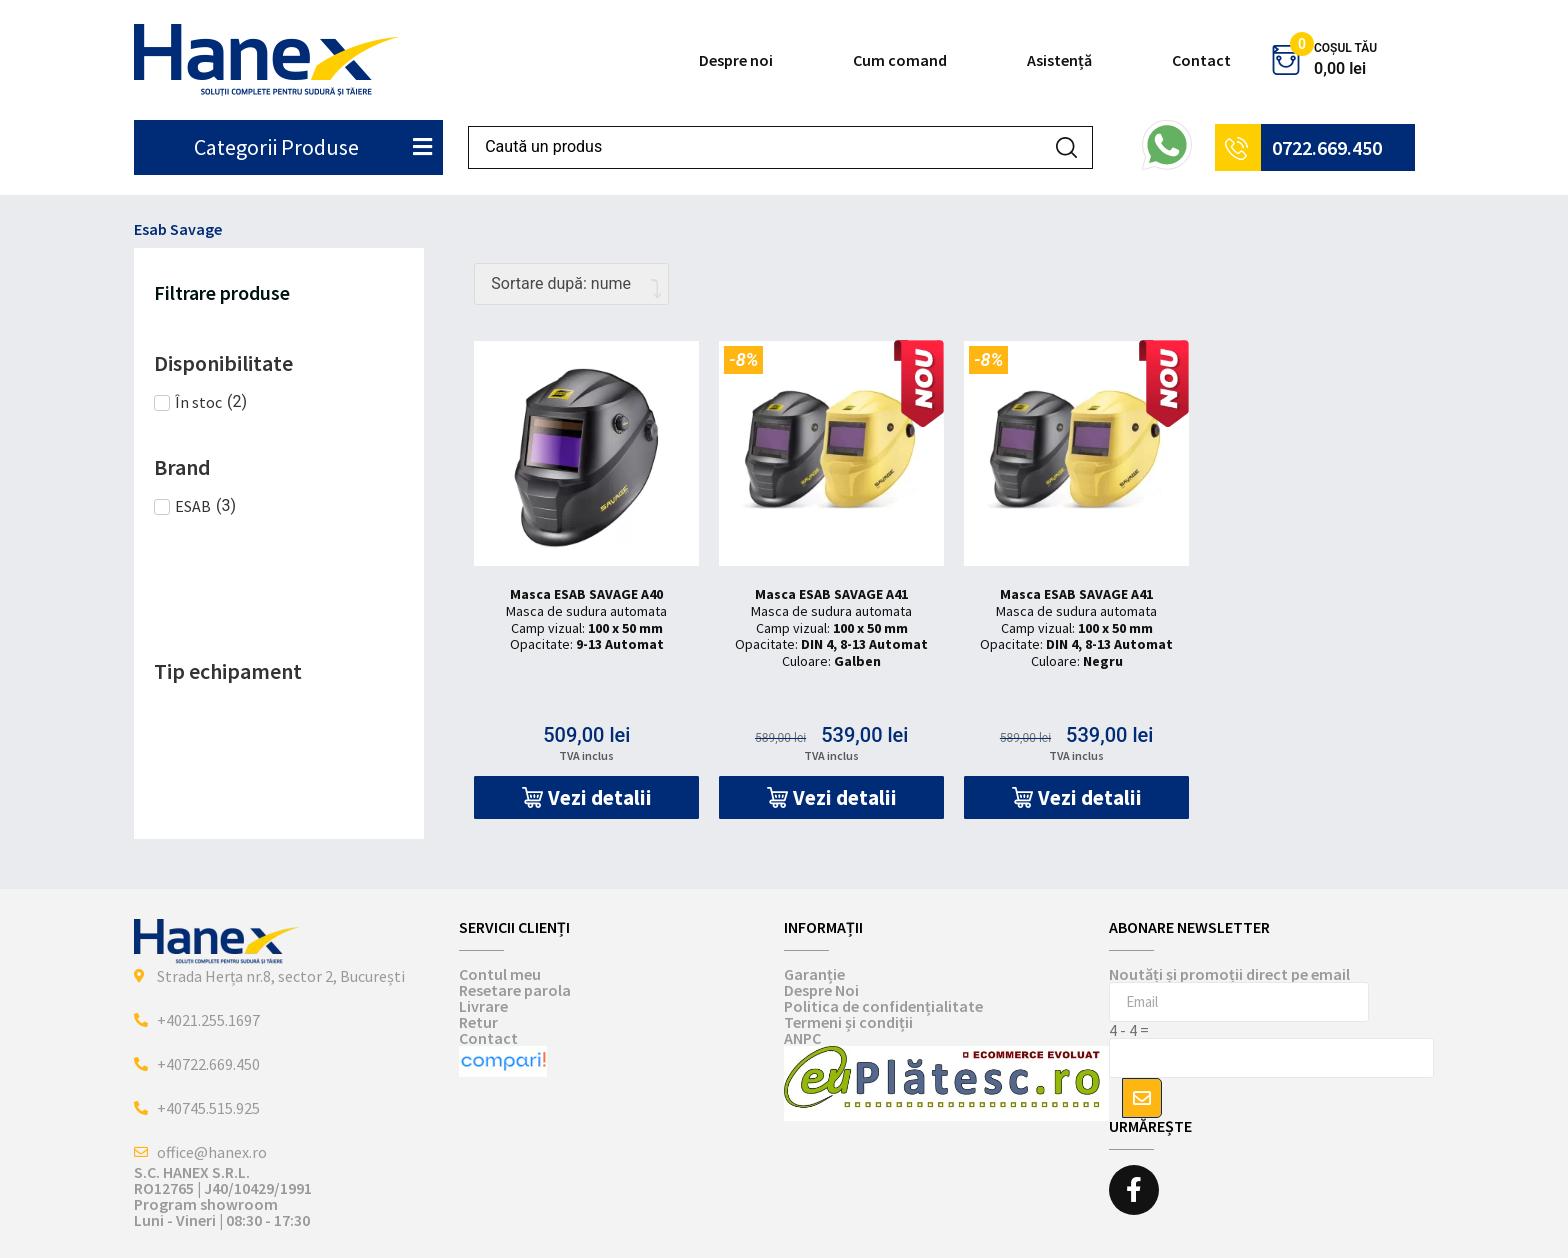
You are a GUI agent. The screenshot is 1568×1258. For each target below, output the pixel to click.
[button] (586, 797)
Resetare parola (515, 990)
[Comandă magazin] (571, 284)
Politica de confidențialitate (883, 1006)
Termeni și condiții (848, 1022)
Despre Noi (821, 990)
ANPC (802, 1038)
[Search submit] (1066, 147)
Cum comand (900, 60)
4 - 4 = (1129, 1030)
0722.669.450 (1327, 147)
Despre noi (736, 60)
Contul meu (500, 974)
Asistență (1059, 60)
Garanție (814, 974)
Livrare (483, 1006)
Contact (1201, 60)
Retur (478, 1022)
